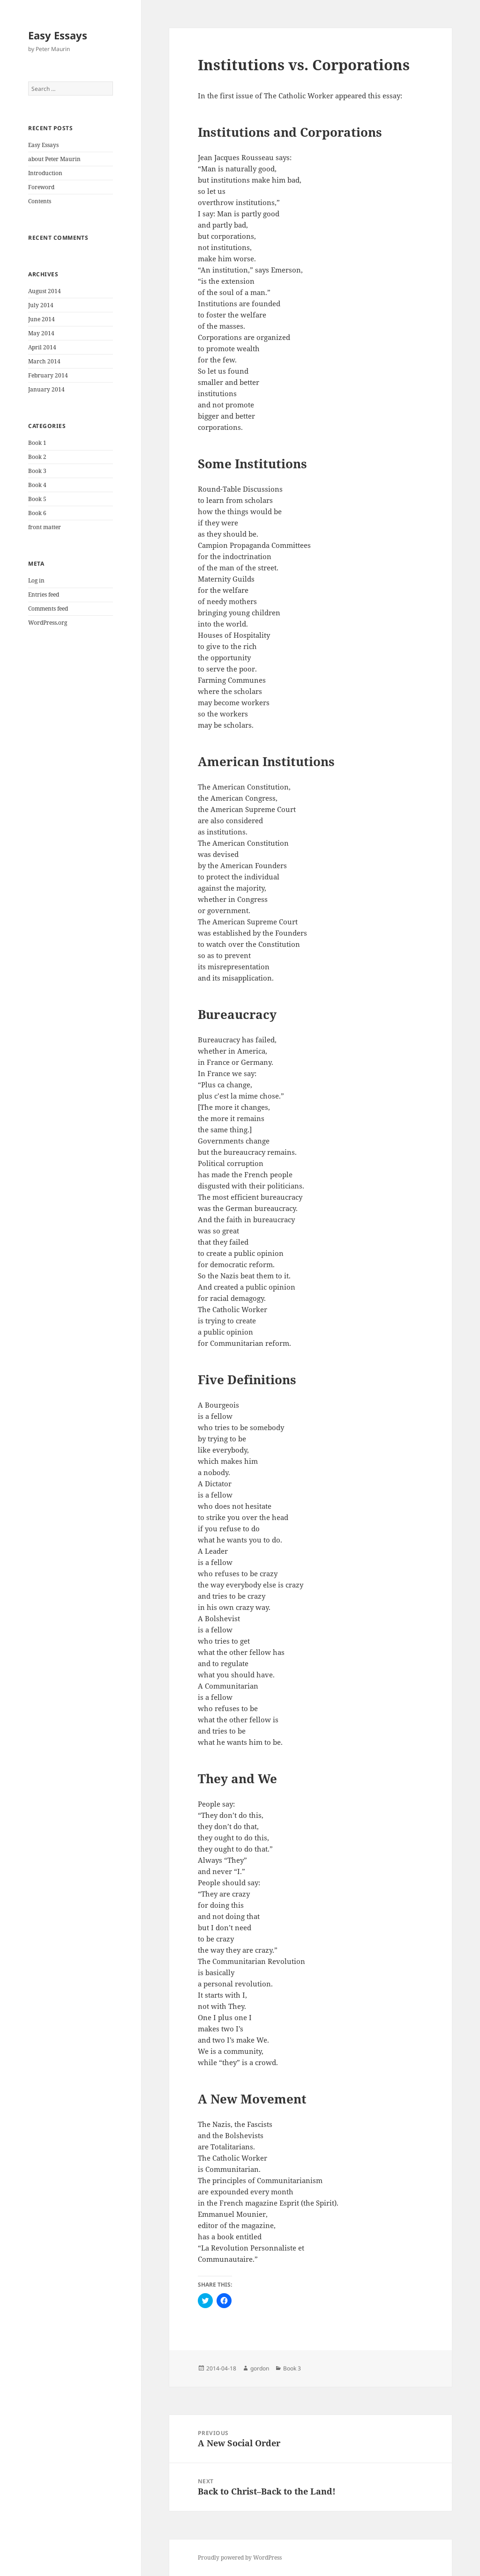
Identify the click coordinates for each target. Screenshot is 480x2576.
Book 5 (37, 499)
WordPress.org (47, 623)
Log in (36, 580)
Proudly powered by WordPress (240, 2557)
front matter (44, 527)
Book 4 (37, 485)
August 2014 (44, 291)
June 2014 (41, 319)
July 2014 (40, 305)
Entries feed (43, 594)
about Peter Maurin (54, 159)
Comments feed (48, 609)
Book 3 (37, 471)
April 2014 (42, 347)
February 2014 (48, 375)
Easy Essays (57, 35)
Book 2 (37, 457)
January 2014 (46, 389)
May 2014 (41, 333)
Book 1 (37, 443)
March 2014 (44, 361)
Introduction (45, 173)
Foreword (41, 187)
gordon (259, 2368)
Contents (39, 201)
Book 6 (37, 513)
